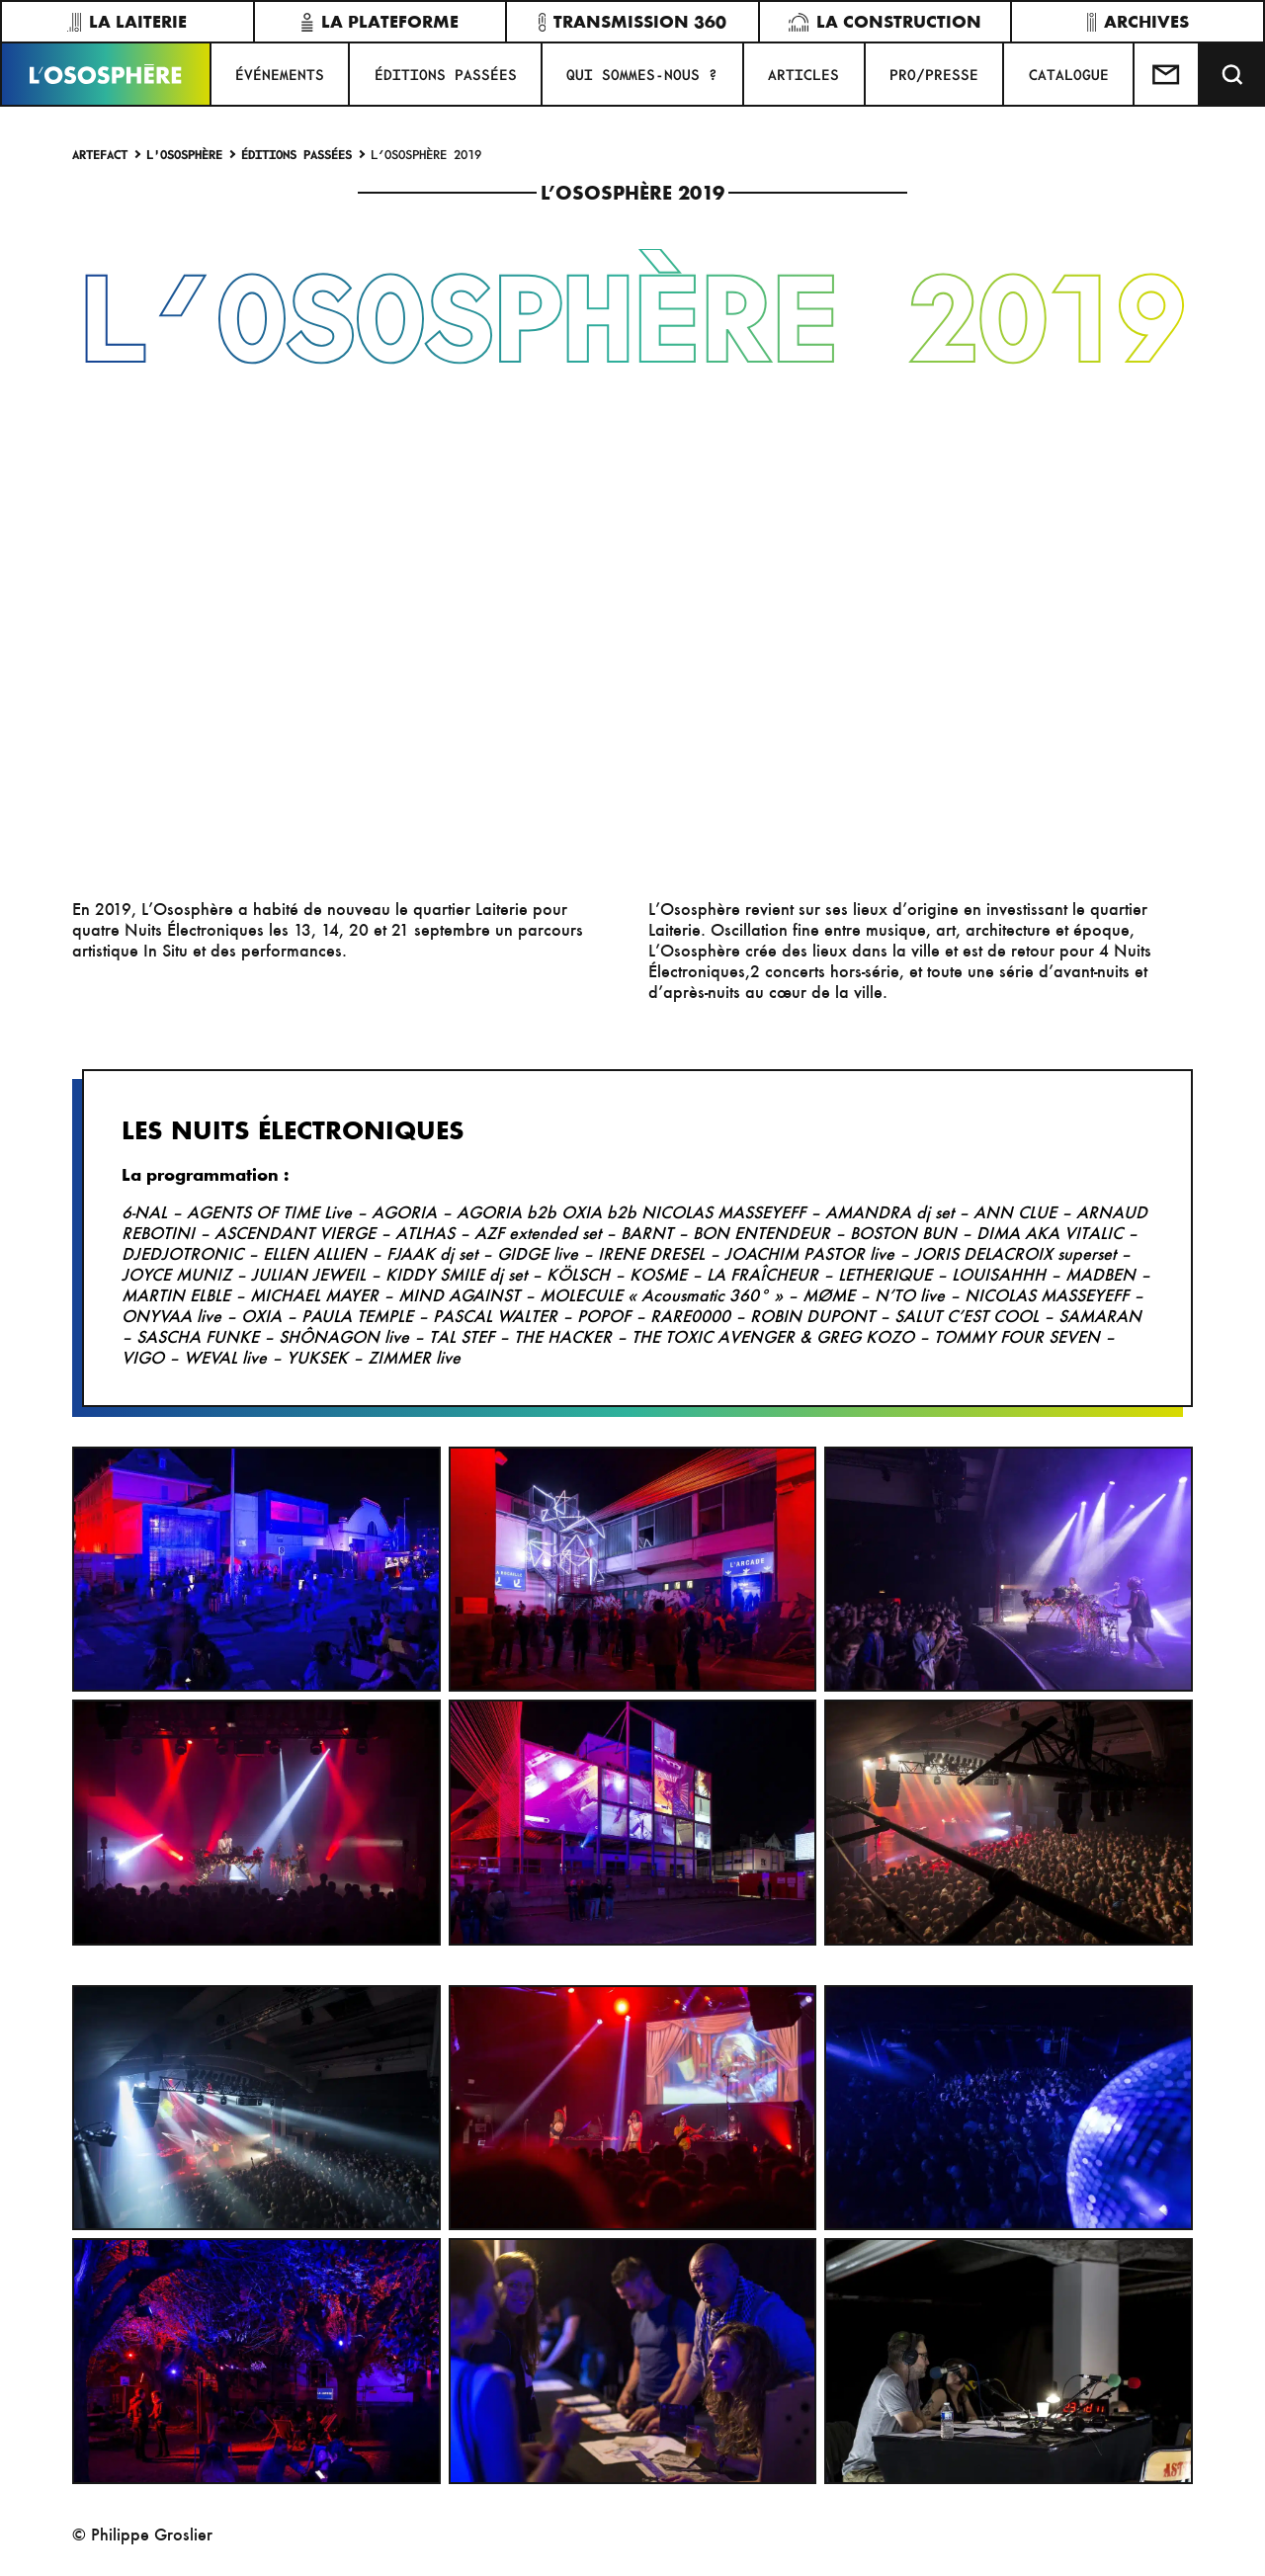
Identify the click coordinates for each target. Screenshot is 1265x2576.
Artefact (99, 153)
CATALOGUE (1069, 74)
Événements (279, 74)
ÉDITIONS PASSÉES (446, 74)
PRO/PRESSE (933, 74)
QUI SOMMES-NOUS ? (641, 74)
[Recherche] (1232, 74)
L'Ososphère (184, 153)
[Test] (1167, 74)
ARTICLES (803, 74)
